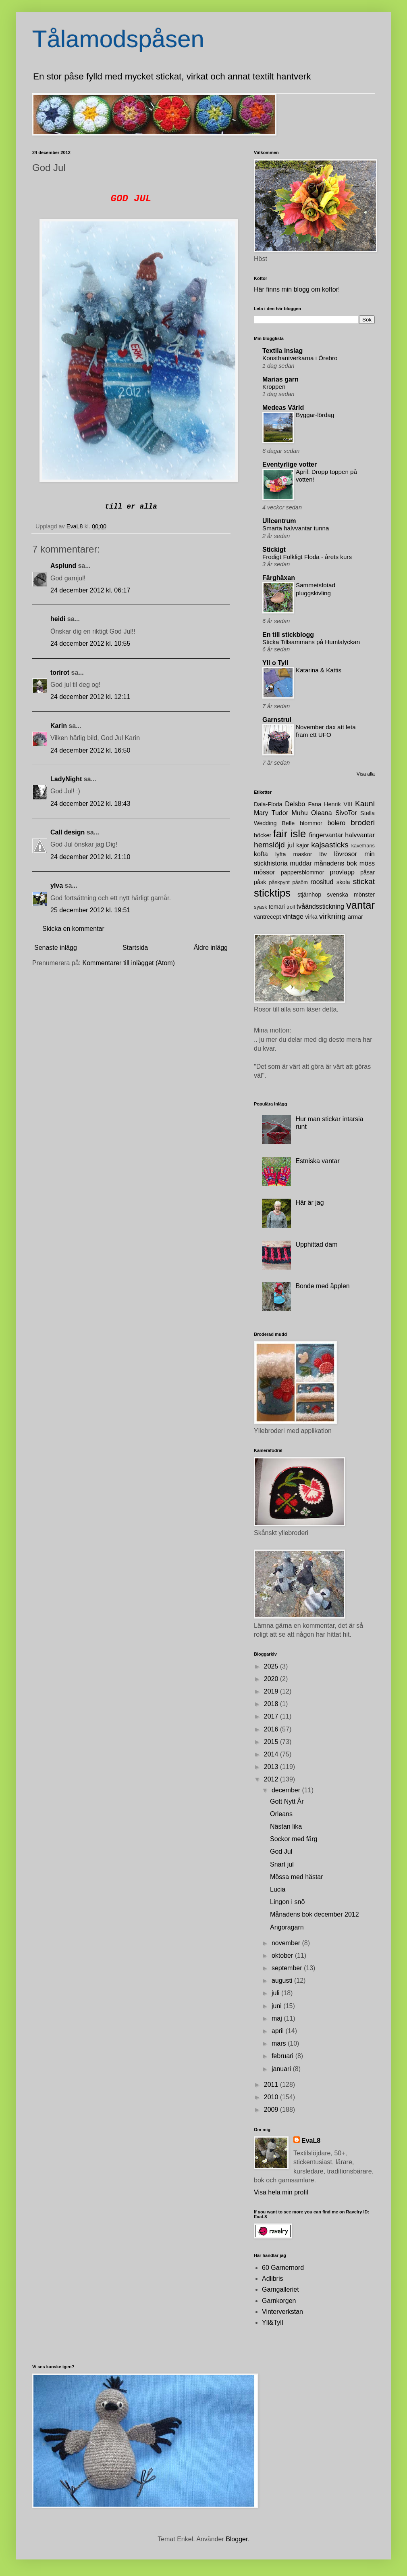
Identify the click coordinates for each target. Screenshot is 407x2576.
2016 (272, 1729)
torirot (59, 672)
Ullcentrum (279, 520)
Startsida (135, 947)
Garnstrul (276, 719)
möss (367, 863)
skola (343, 882)
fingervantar (326, 835)
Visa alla (366, 774)
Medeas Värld (283, 407)
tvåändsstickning (320, 906)
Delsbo (295, 804)
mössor (264, 872)
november (287, 1943)
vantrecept (267, 917)
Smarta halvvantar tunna (295, 528)
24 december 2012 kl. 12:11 (90, 696)
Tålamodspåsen (118, 38)
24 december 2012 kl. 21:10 (90, 856)
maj (278, 2018)
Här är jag (309, 1202)
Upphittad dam (316, 1244)
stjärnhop (309, 894)
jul (291, 845)
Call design (67, 832)
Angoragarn (287, 1927)
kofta (261, 854)
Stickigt (274, 549)
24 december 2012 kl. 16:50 (90, 750)
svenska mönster (351, 894)
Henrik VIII (338, 804)
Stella (367, 813)
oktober (283, 1955)
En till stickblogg (288, 634)
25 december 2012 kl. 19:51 (90, 910)
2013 (272, 1766)
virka (311, 917)
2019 (272, 1691)
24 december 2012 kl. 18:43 (90, 803)
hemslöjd (269, 845)
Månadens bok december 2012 (314, 1914)
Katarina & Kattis (318, 670)
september (288, 1968)
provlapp (342, 872)
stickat (364, 881)
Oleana (321, 812)
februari (283, 2055)
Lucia (277, 1889)
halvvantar (360, 835)
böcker (262, 835)
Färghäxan (278, 577)
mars (280, 2043)
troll (291, 907)
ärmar (355, 917)
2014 (272, 1754)
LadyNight (66, 779)
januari (282, 2068)
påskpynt (279, 882)
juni (277, 2005)
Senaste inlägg (55, 947)
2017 (272, 1716)
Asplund (63, 565)
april (279, 2030)
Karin (58, 725)
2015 (272, 1741)
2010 (272, 2097)
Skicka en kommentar (73, 928)
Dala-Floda (268, 804)
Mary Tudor (271, 812)
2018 (272, 1703)
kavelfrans (363, 846)
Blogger (236, 2539)
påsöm (299, 882)
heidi (57, 618)
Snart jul (282, 1864)
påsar (367, 872)
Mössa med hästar (296, 1876)
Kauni (365, 803)
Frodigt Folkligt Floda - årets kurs (307, 556)
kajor (302, 845)
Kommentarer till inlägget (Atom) (129, 962)
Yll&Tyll (272, 2322)
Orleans (281, 1814)
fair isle (289, 833)
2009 (272, 2109)
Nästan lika (286, 1826)
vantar (360, 905)
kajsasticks (330, 845)
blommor (311, 823)
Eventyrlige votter (289, 464)
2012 (272, 1779)
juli (276, 1993)
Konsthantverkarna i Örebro (300, 358)
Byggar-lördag (315, 414)
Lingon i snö (287, 1901)
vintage (292, 916)
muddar (300, 863)
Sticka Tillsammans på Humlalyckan (311, 641)
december (287, 1790)
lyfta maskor (293, 854)
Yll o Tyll (275, 662)
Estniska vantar (317, 1161)
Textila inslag (282, 350)
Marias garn (280, 379)
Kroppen (273, 386)
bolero (336, 823)
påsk (260, 882)
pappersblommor (302, 872)
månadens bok (335, 863)
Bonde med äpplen (322, 1286)
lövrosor (345, 854)
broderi (363, 822)
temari (277, 906)
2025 (272, 1666)
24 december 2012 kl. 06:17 (90, 590)
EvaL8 (310, 2140)
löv (323, 854)
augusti (283, 1980)
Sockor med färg (293, 1839)
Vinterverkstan (282, 2311)
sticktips (272, 893)
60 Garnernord (283, 2267)
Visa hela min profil (281, 2192)
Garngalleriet (280, 2289)
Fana (314, 804)
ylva (56, 885)
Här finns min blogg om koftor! (297, 289)
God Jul (281, 1851)
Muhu (300, 812)
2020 (272, 1678)
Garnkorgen (279, 2300)
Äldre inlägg (211, 947)
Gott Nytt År (287, 1801)
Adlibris (272, 2278)
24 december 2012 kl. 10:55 (90, 643)
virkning (332, 916)
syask (260, 907)
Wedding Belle (274, 823)
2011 (272, 2084)
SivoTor (346, 812)
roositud (321, 881)
